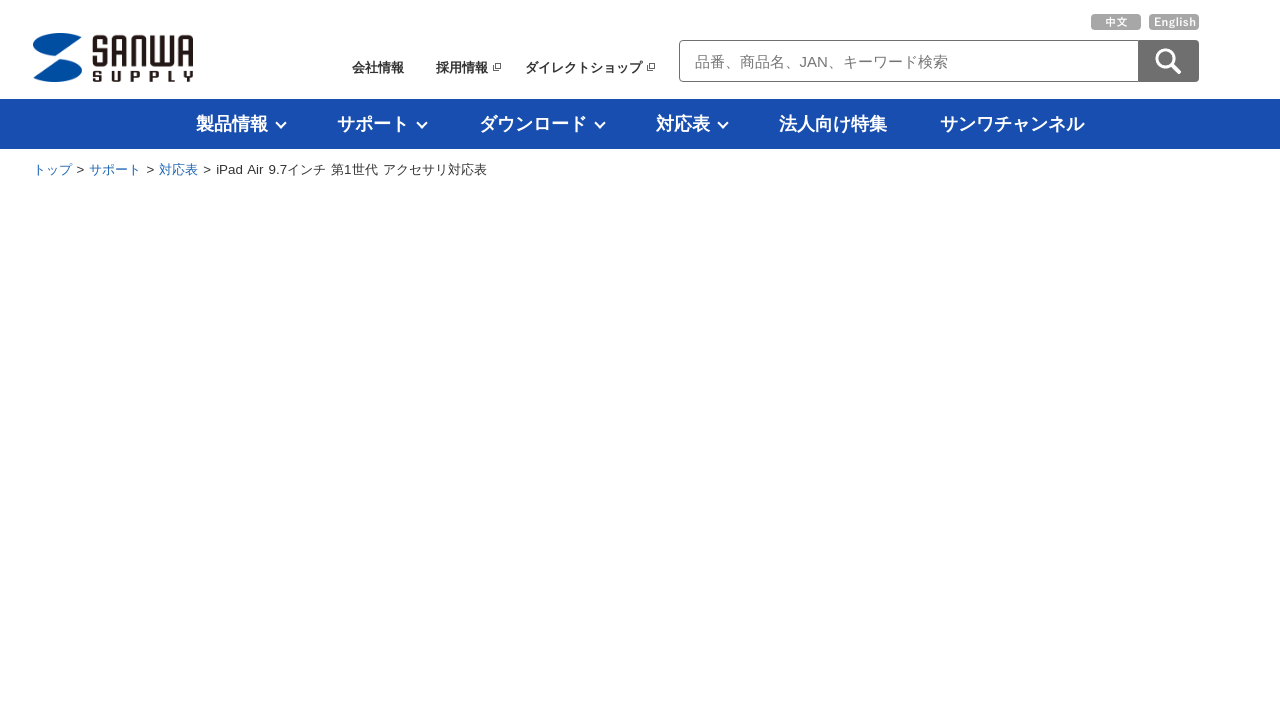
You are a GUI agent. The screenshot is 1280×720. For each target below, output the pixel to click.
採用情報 (462, 67)
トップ (52, 169)
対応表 (683, 124)
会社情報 (378, 67)
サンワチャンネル (1012, 124)
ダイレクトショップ (583, 67)
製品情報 (232, 124)
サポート (373, 124)
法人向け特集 (833, 124)
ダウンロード (533, 124)
